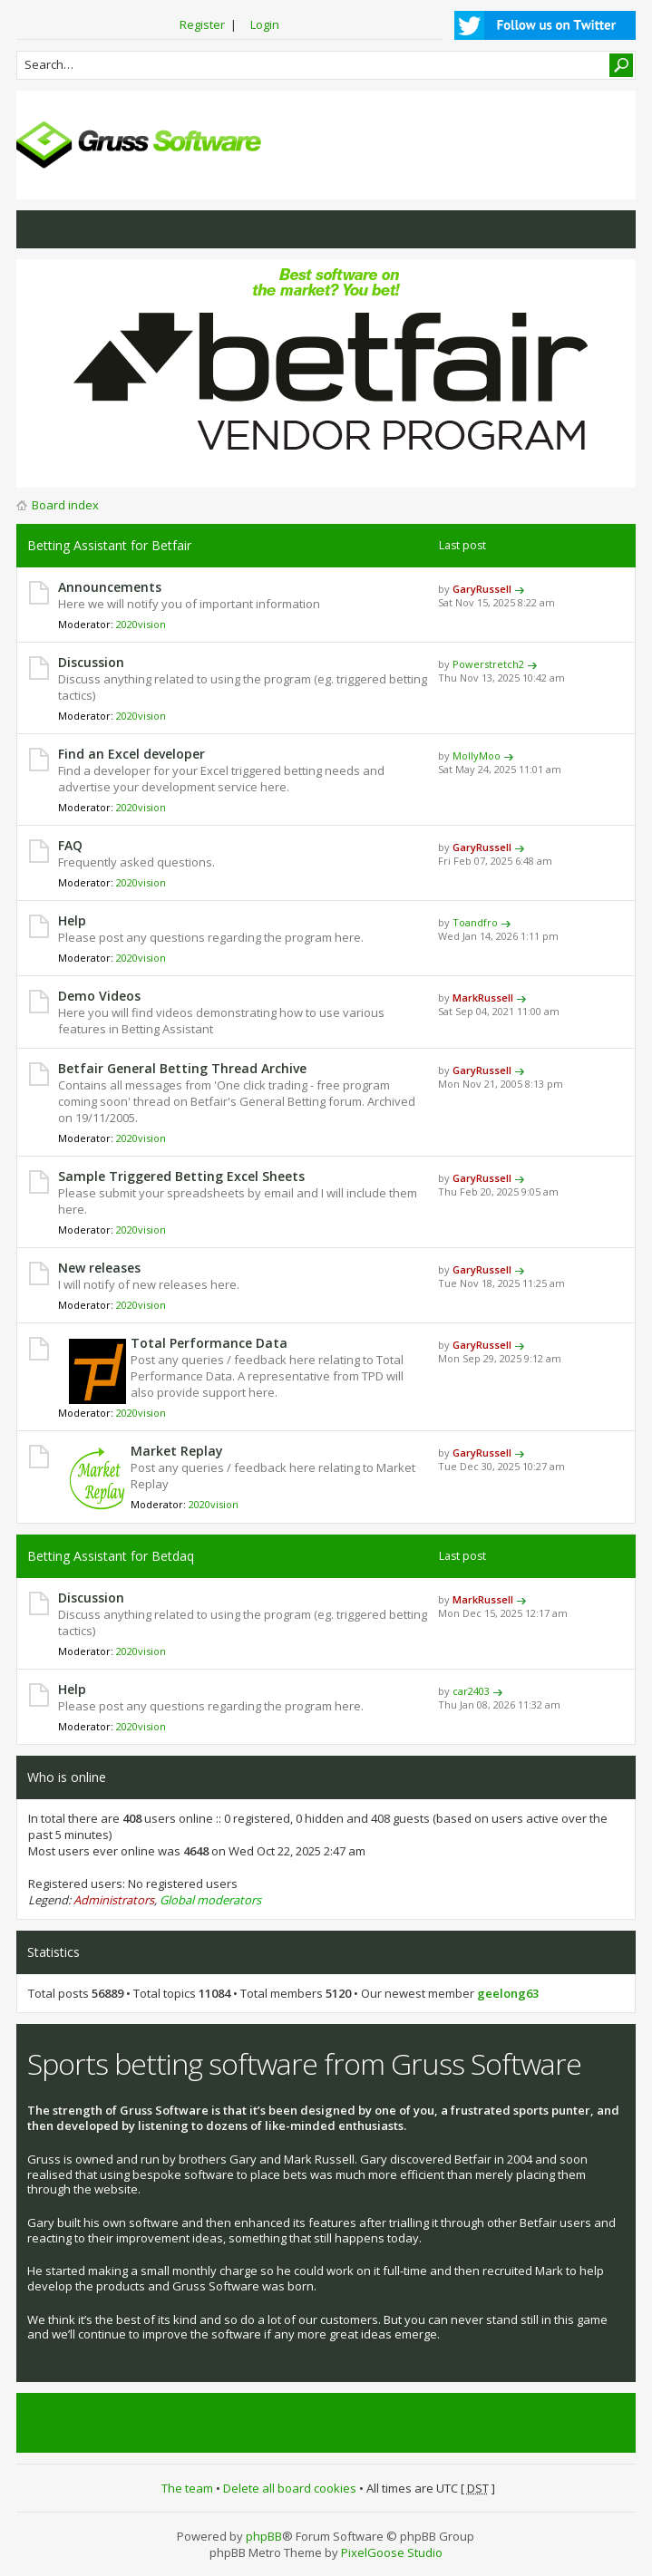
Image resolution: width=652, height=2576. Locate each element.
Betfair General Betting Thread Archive (182, 1068)
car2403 (471, 1691)
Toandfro (475, 922)
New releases (99, 1267)
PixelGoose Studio (392, 2552)
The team (187, 2488)
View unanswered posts (40, 229)
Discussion (91, 662)
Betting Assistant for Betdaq (110, 1555)
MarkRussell (483, 997)
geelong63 (508, 1993)
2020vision (141, 624)
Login (264, 24)
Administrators (113, 1900)
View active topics (76, 229)
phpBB (264, 2536)
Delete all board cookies (289, 2488)
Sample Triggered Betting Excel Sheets (181, 1176)
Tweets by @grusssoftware (102, 2423)
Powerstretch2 (488, 664)
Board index (65, 505)
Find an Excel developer (131, 753)
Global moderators (210, 1900)
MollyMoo (477, 755)
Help (72, 920)
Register (202, 24)
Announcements (109, 587)
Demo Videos (99, 995)
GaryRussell (482, 589)
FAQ (70, 845)
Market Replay (177, 1450)
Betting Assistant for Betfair (109, 545)
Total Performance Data (209, 1342)
